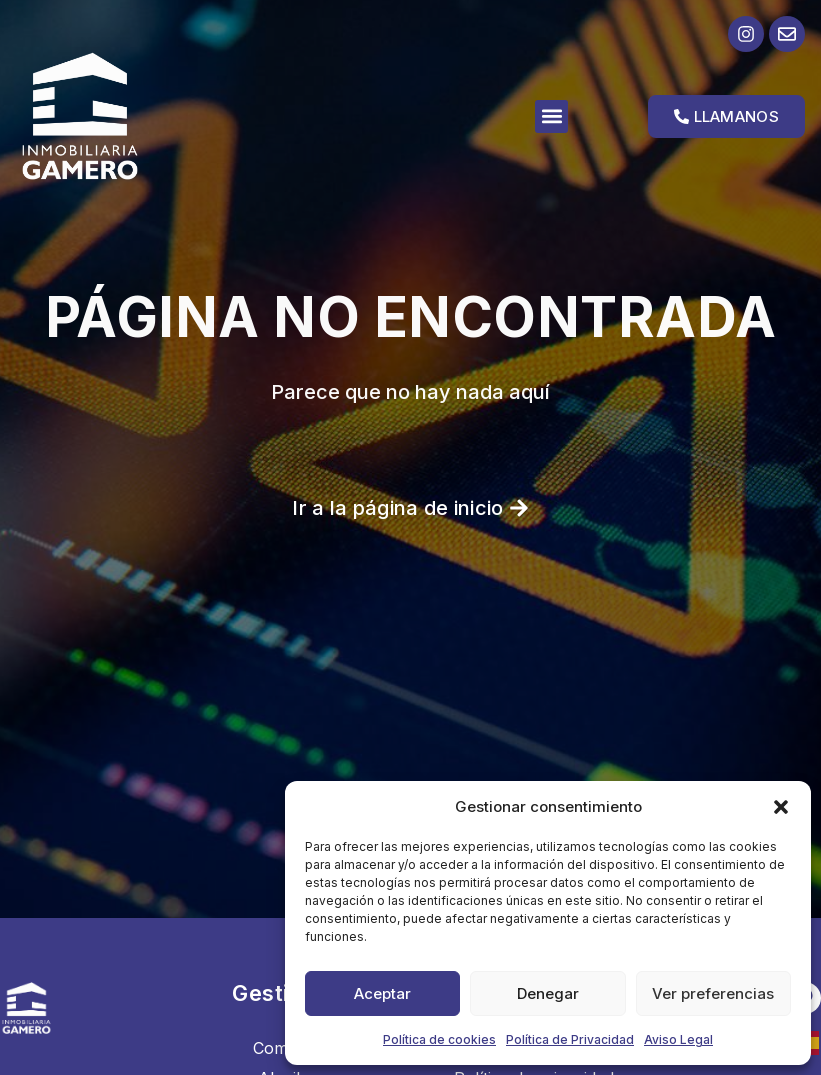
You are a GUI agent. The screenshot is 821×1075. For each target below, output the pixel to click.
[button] (781, 807)
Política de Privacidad (570, 1039)
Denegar (548, 993)
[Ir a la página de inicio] (114, 116)
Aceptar (382, 993)
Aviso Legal (678, 1039)
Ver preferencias (713, 993)
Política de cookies (439, 1039)
